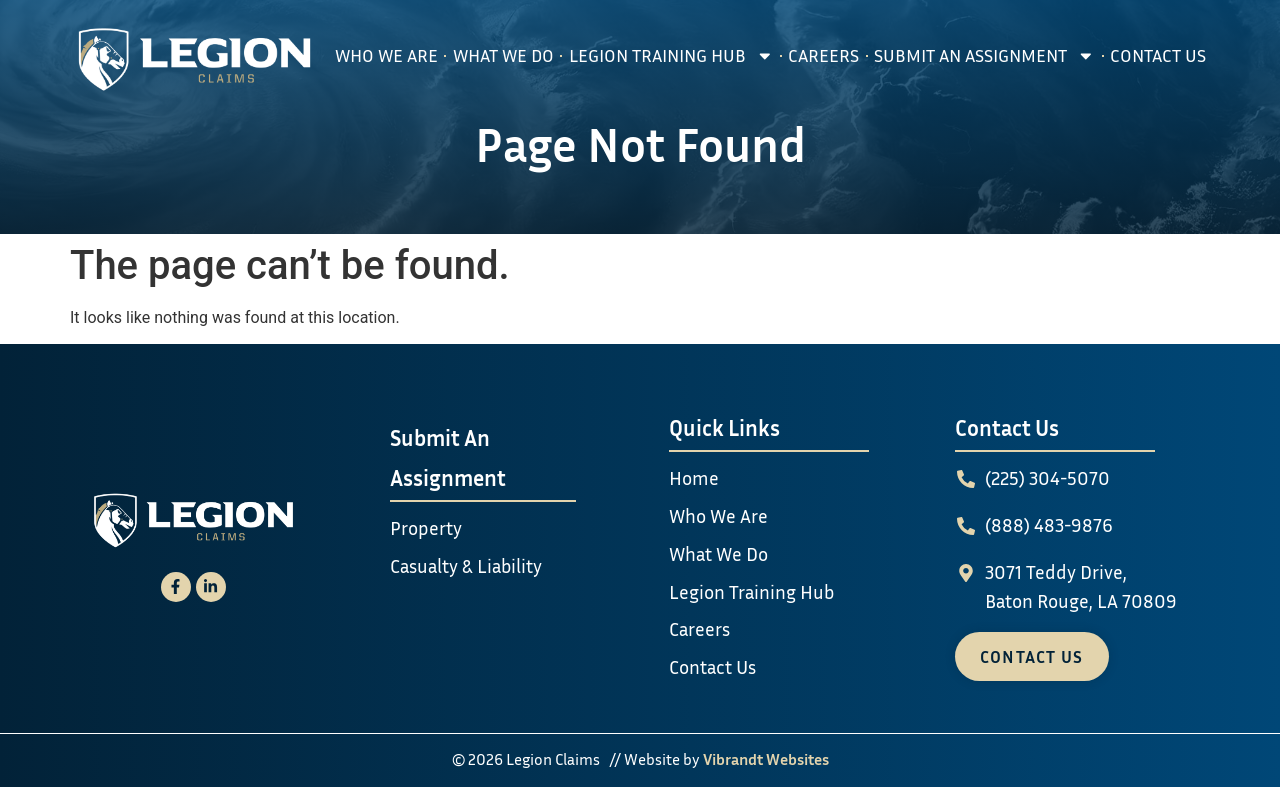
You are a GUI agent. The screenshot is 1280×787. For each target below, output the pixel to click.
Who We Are (386, 55)
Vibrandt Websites (766, 759)
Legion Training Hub (671, 56)
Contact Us (1158, 55)
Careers (823, 55)
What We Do (503, 55)
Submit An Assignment (984, 56)
